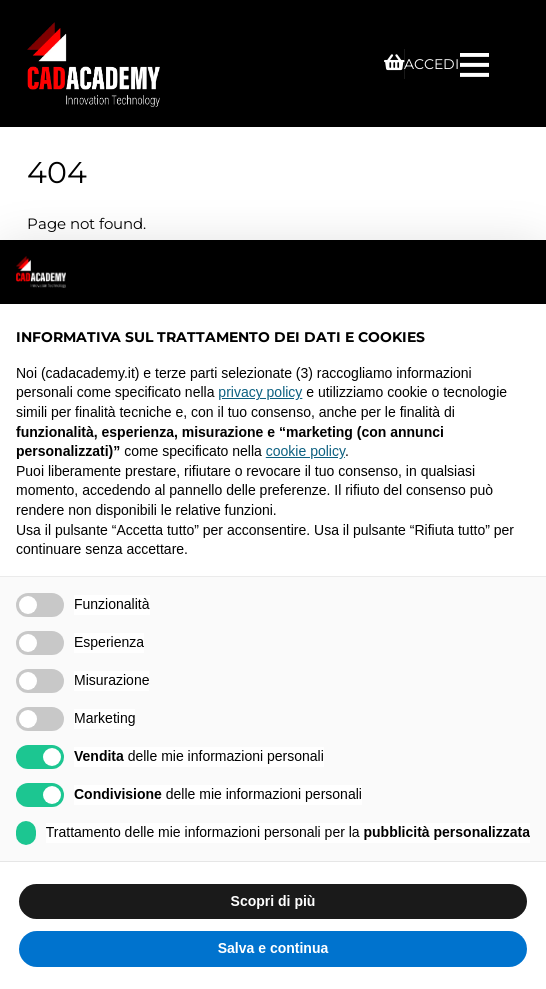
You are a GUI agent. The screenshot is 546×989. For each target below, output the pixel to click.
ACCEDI (431, 64)
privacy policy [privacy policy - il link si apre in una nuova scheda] (260, 392)
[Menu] (477, 63)
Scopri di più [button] (273, 901)
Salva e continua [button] (273, 948)
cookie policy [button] (305, 451)
